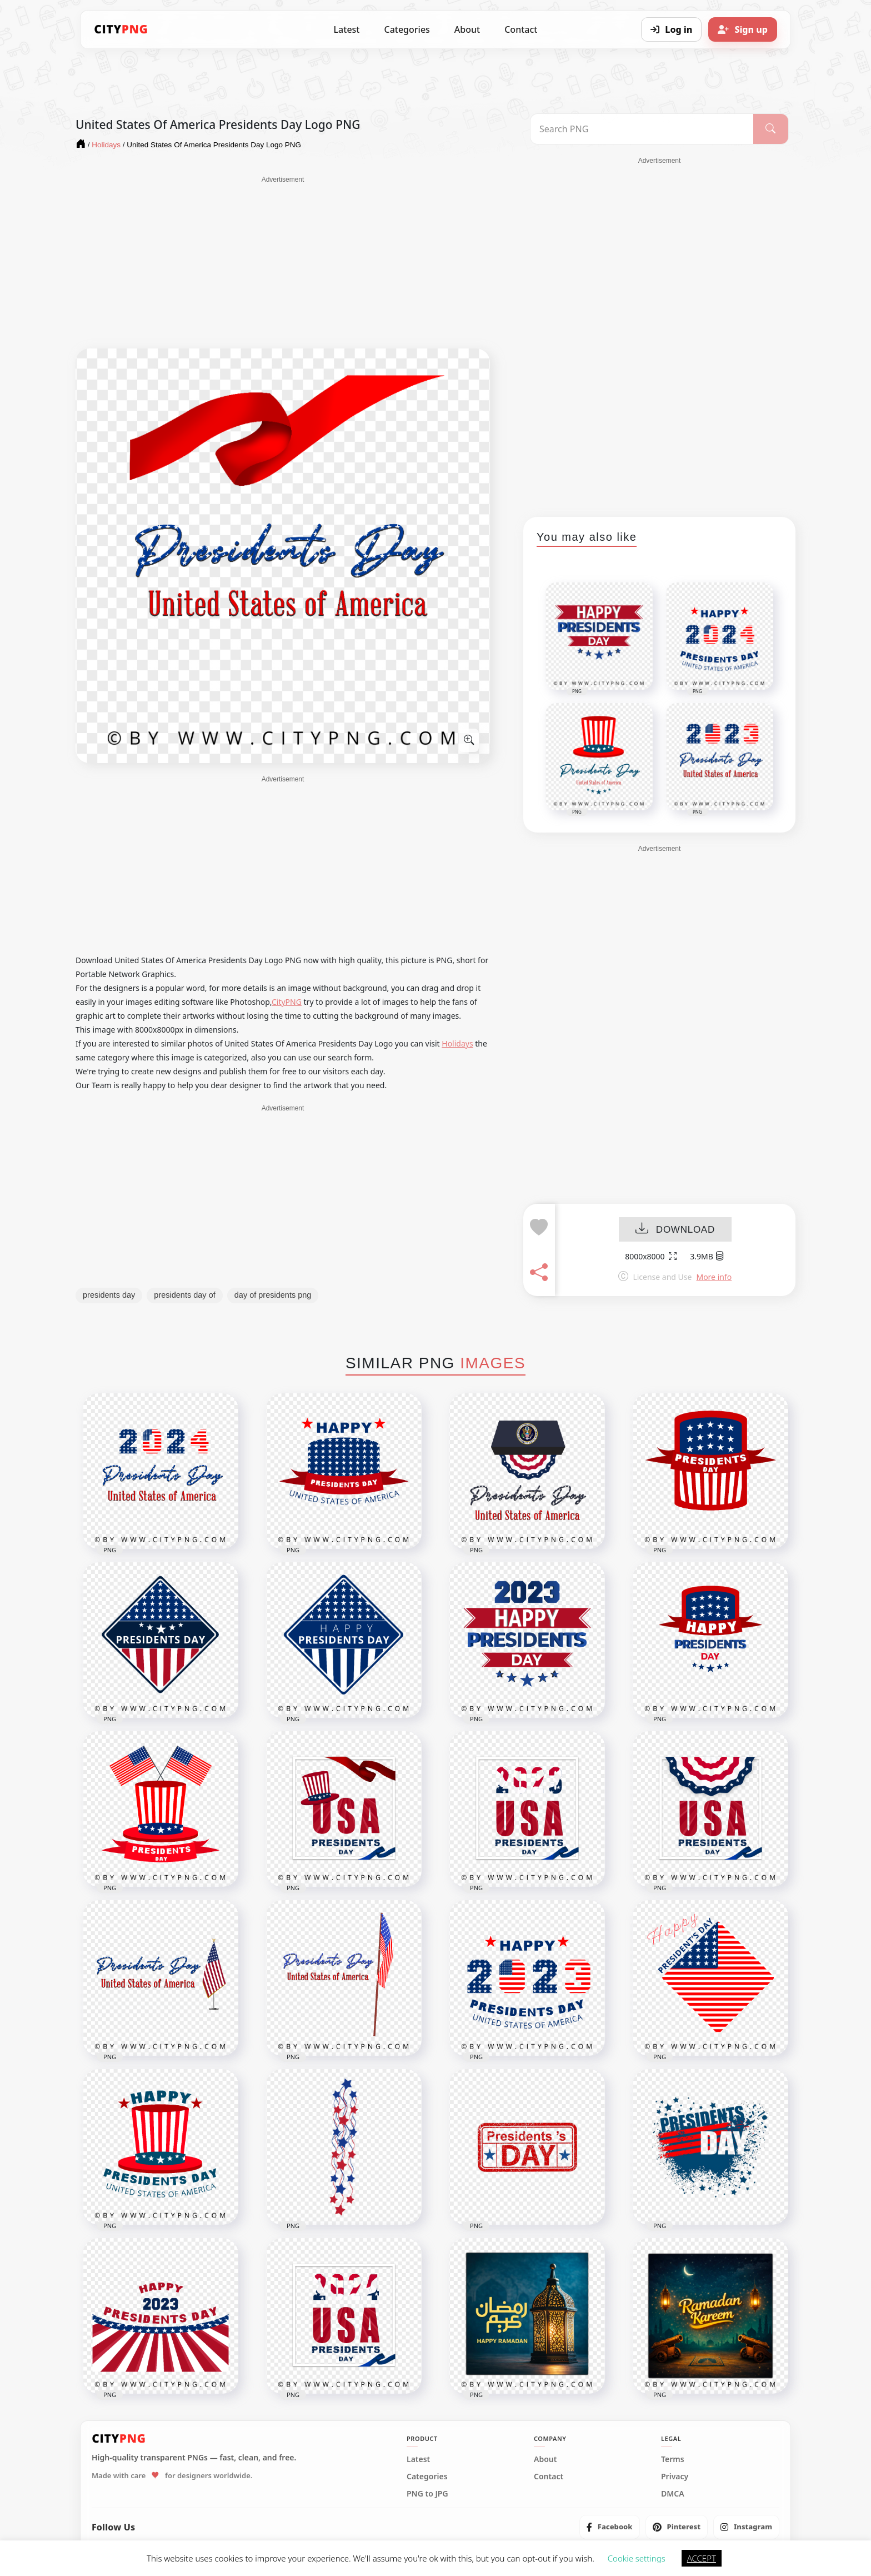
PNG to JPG (427, 2494)
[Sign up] (742, 29)
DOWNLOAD (675, 1229)
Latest (347, 29)
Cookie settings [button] (636, 2558)
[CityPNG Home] (121, 29)
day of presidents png (273, 1295)
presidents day (109, 1295)
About (467, 29)
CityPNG (287, 1001)
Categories (406, 29)
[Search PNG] (641, 129)
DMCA (672, 2494)
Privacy (674, 2477)
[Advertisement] (283, 262)
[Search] (770, 129)
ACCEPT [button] (701, 2558)
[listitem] (609, 2527)
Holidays (457, 1043)
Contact (520, 29)
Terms (672, 2459)
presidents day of (184, 1295)
